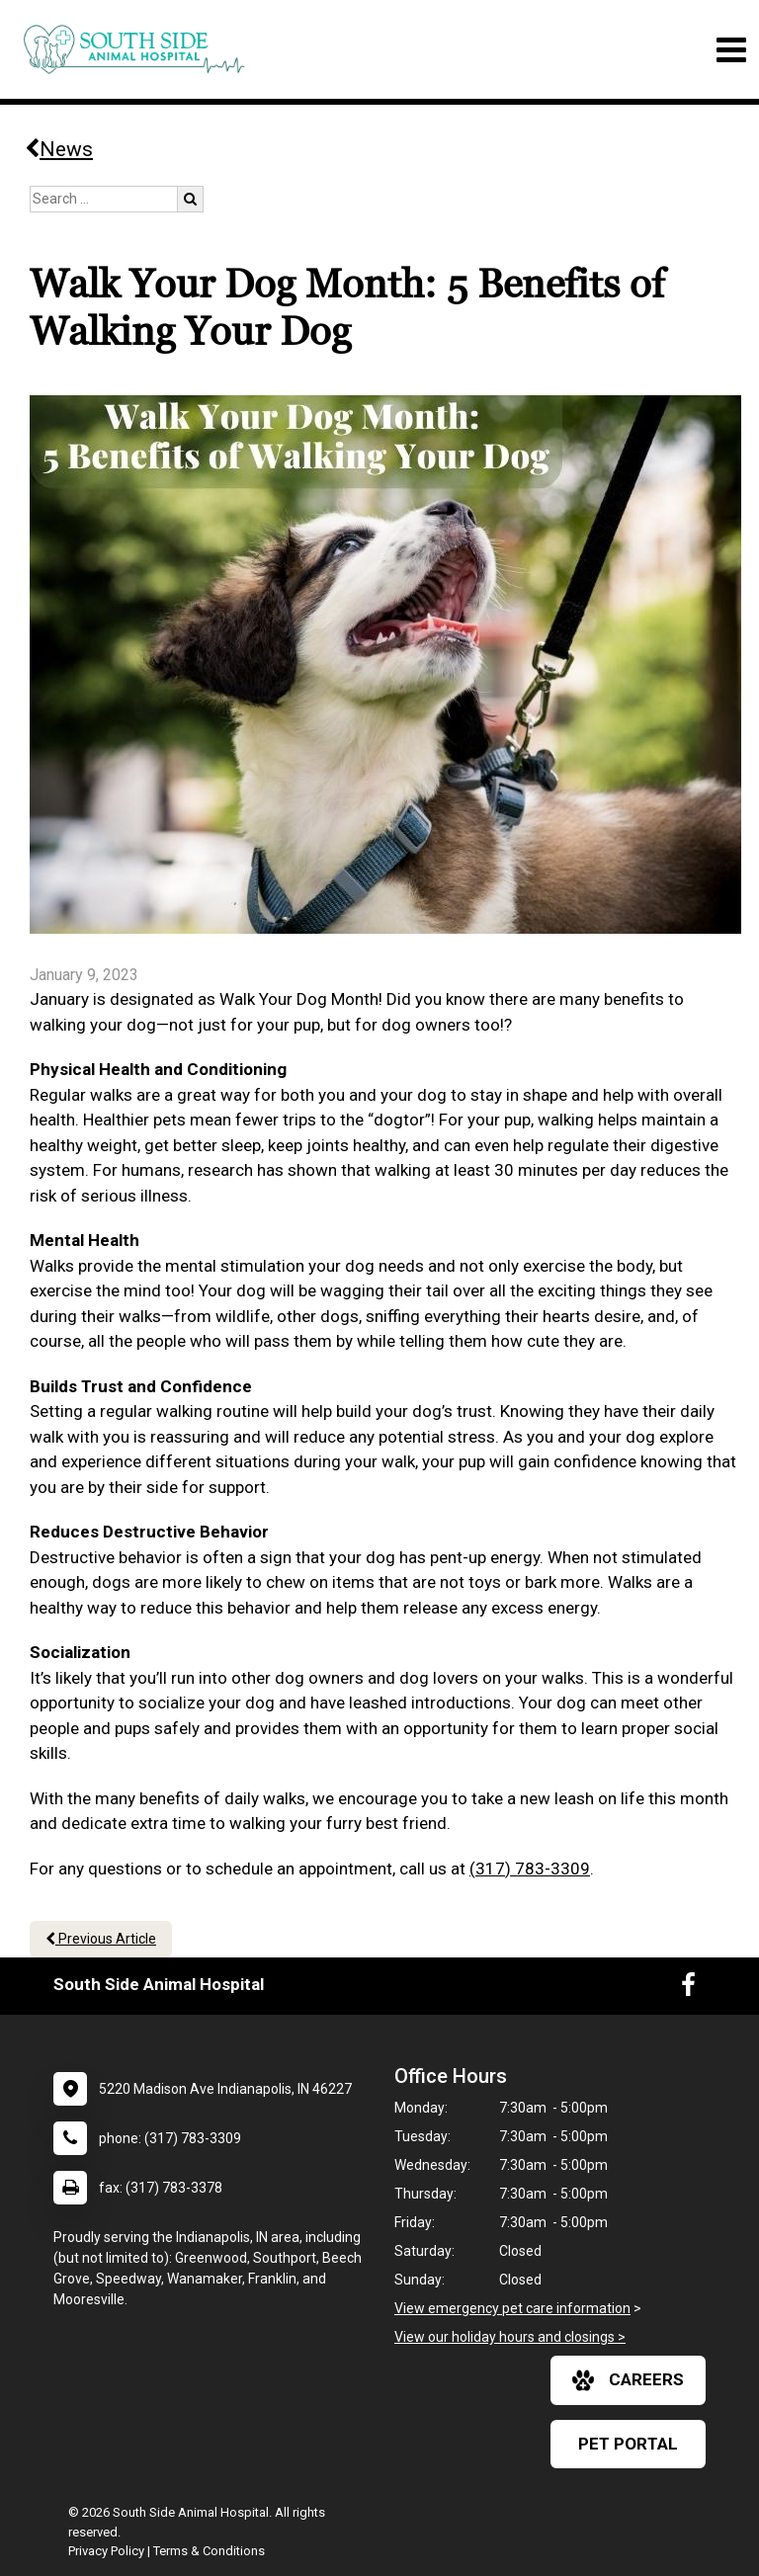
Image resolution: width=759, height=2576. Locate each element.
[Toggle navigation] (731, 50)
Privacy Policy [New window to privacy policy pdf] (106, 2550)
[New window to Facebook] (688, 1989)
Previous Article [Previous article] (100, 1939)
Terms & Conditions (209, 2550)
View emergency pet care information (512, 2308)
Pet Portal (628, 2443)
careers (628, 2380)
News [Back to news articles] (59, 149)
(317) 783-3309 (529, 1868)
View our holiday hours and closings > (510, 2337)
